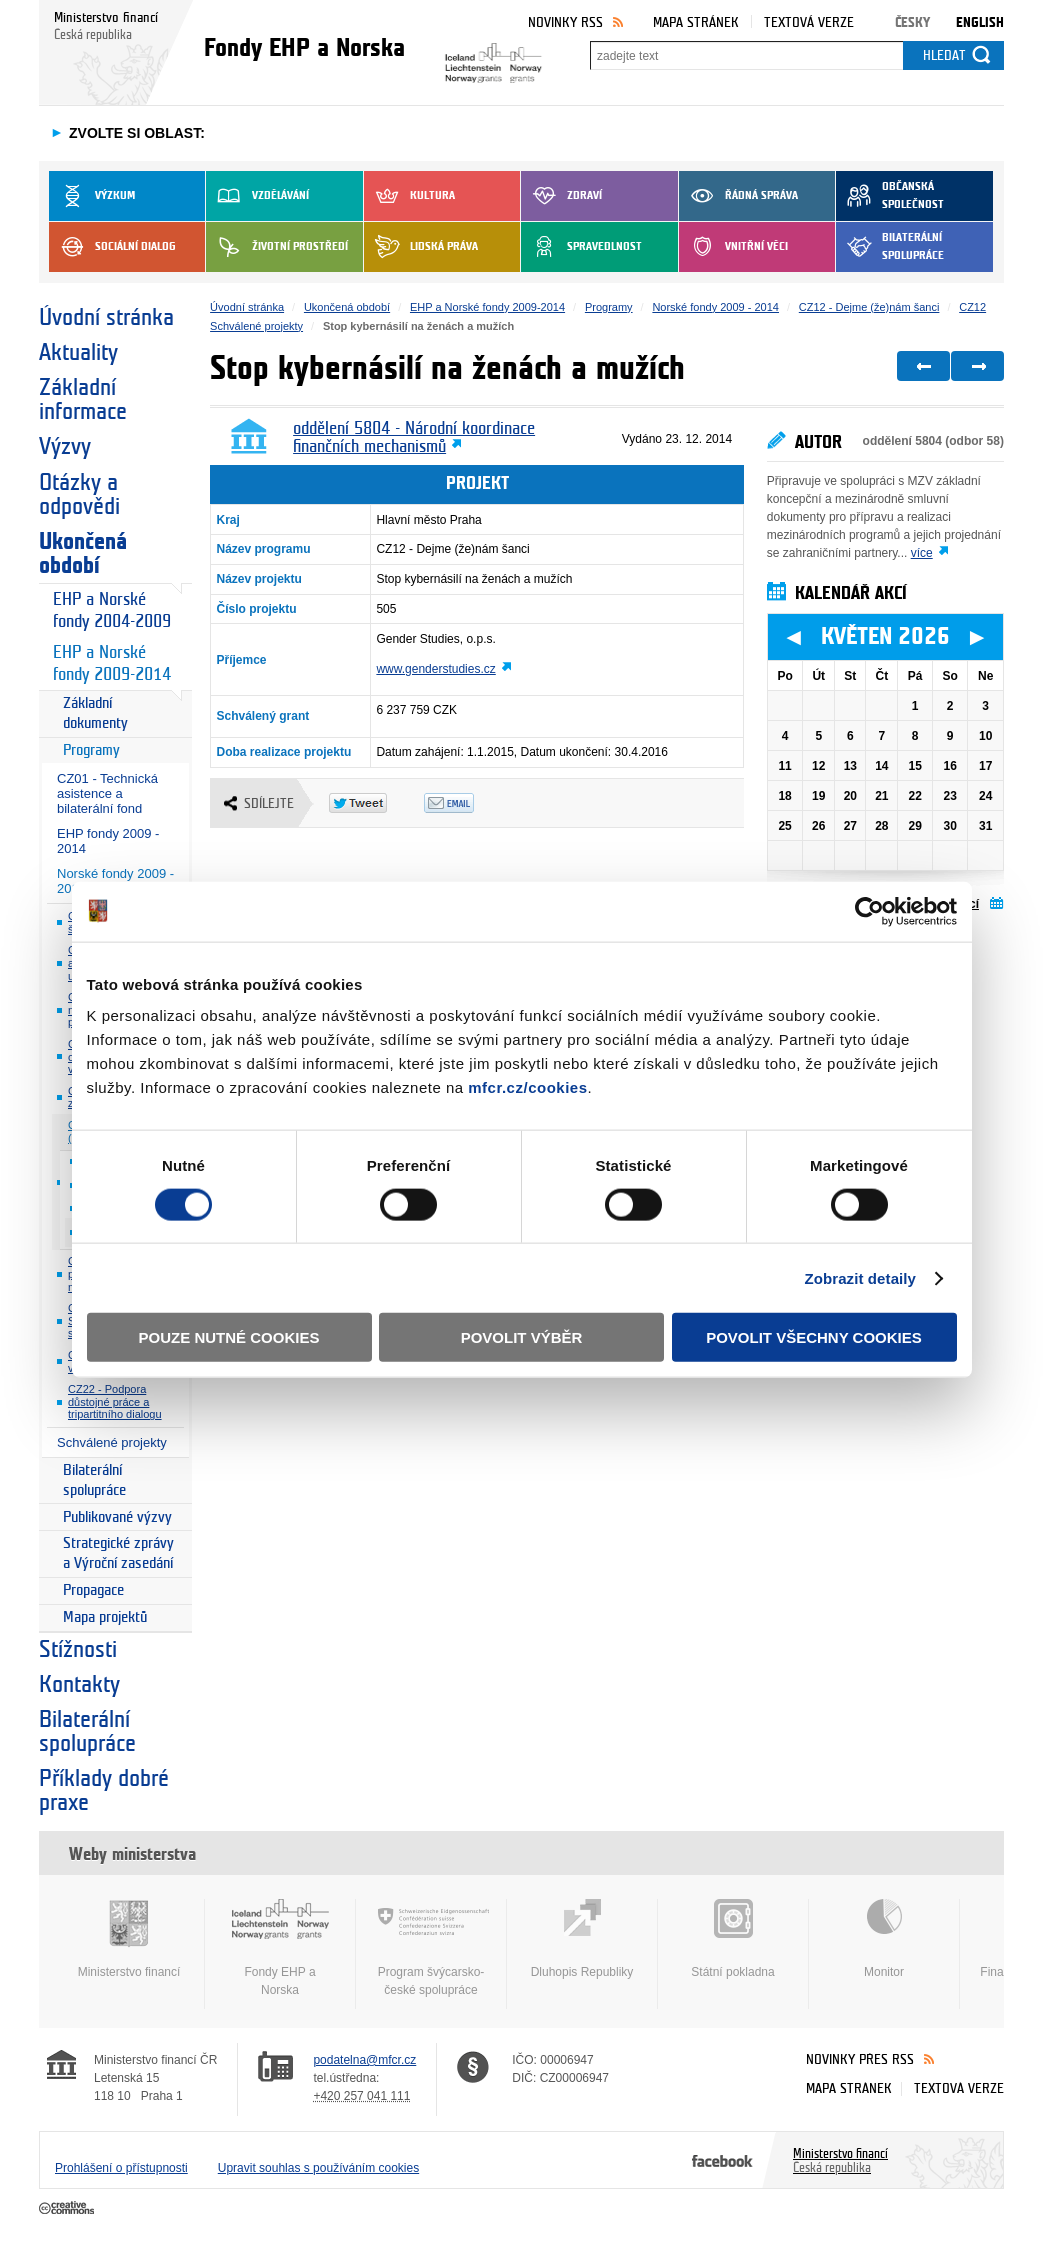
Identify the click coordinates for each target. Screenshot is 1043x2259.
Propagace (93, 1590)
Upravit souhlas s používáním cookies (318, 2168)
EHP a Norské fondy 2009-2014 (112, 663)
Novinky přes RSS (860, 2059)
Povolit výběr (522, 1337)
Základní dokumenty (95, 713)
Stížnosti (78, 1650)
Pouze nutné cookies (229, 1337)
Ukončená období (83, 554)
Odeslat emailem (471, 803)
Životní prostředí (277, 247)
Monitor (884, 1939)
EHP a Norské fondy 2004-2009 (112, 610)
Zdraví (561, 196)
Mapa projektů (105, 1617)
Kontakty (79, 1685)
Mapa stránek (696, 22)
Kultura (409, 196)
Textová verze (809, 22)
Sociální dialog (112, 247)
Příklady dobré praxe (104, 1791)
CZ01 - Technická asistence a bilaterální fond (107, 793)
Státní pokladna (733, 1939)
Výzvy (65, 447)
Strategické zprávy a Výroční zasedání (118, 1553)
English (980, 22)
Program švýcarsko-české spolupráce (431, 1948)
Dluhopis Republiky (582, 1939)
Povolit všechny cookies (814, 1337)
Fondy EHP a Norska (280, 1948)
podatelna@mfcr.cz (364, 2060)
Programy (91, 750)
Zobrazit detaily (860, 1277)
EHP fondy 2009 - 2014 (108, 841)
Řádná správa (738, 196)
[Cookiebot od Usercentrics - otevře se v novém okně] (869, 911)
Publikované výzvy (117, 1517)
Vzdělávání (257, 196)
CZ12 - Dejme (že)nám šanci (869, 307)
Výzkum (92, 196)
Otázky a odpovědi (79, 495)
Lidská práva (421, 247)
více (922, 553)
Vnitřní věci (733, 247)
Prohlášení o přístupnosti (121, 2168)
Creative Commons (68, 2209)
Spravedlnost (581, 247)
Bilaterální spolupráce (890, 247)
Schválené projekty (112, 1442)
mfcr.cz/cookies (527, 1087)
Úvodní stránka (106, 318)
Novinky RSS (565, 22)
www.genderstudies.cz (435, 669)
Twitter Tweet (376, 803)
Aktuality (78, 353)
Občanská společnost (890, 196)
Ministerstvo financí (129, 1939)
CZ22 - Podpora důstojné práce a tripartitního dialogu (115, 1401)
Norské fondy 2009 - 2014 (715, 307)
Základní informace (83, 400)
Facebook (722, 2160)
